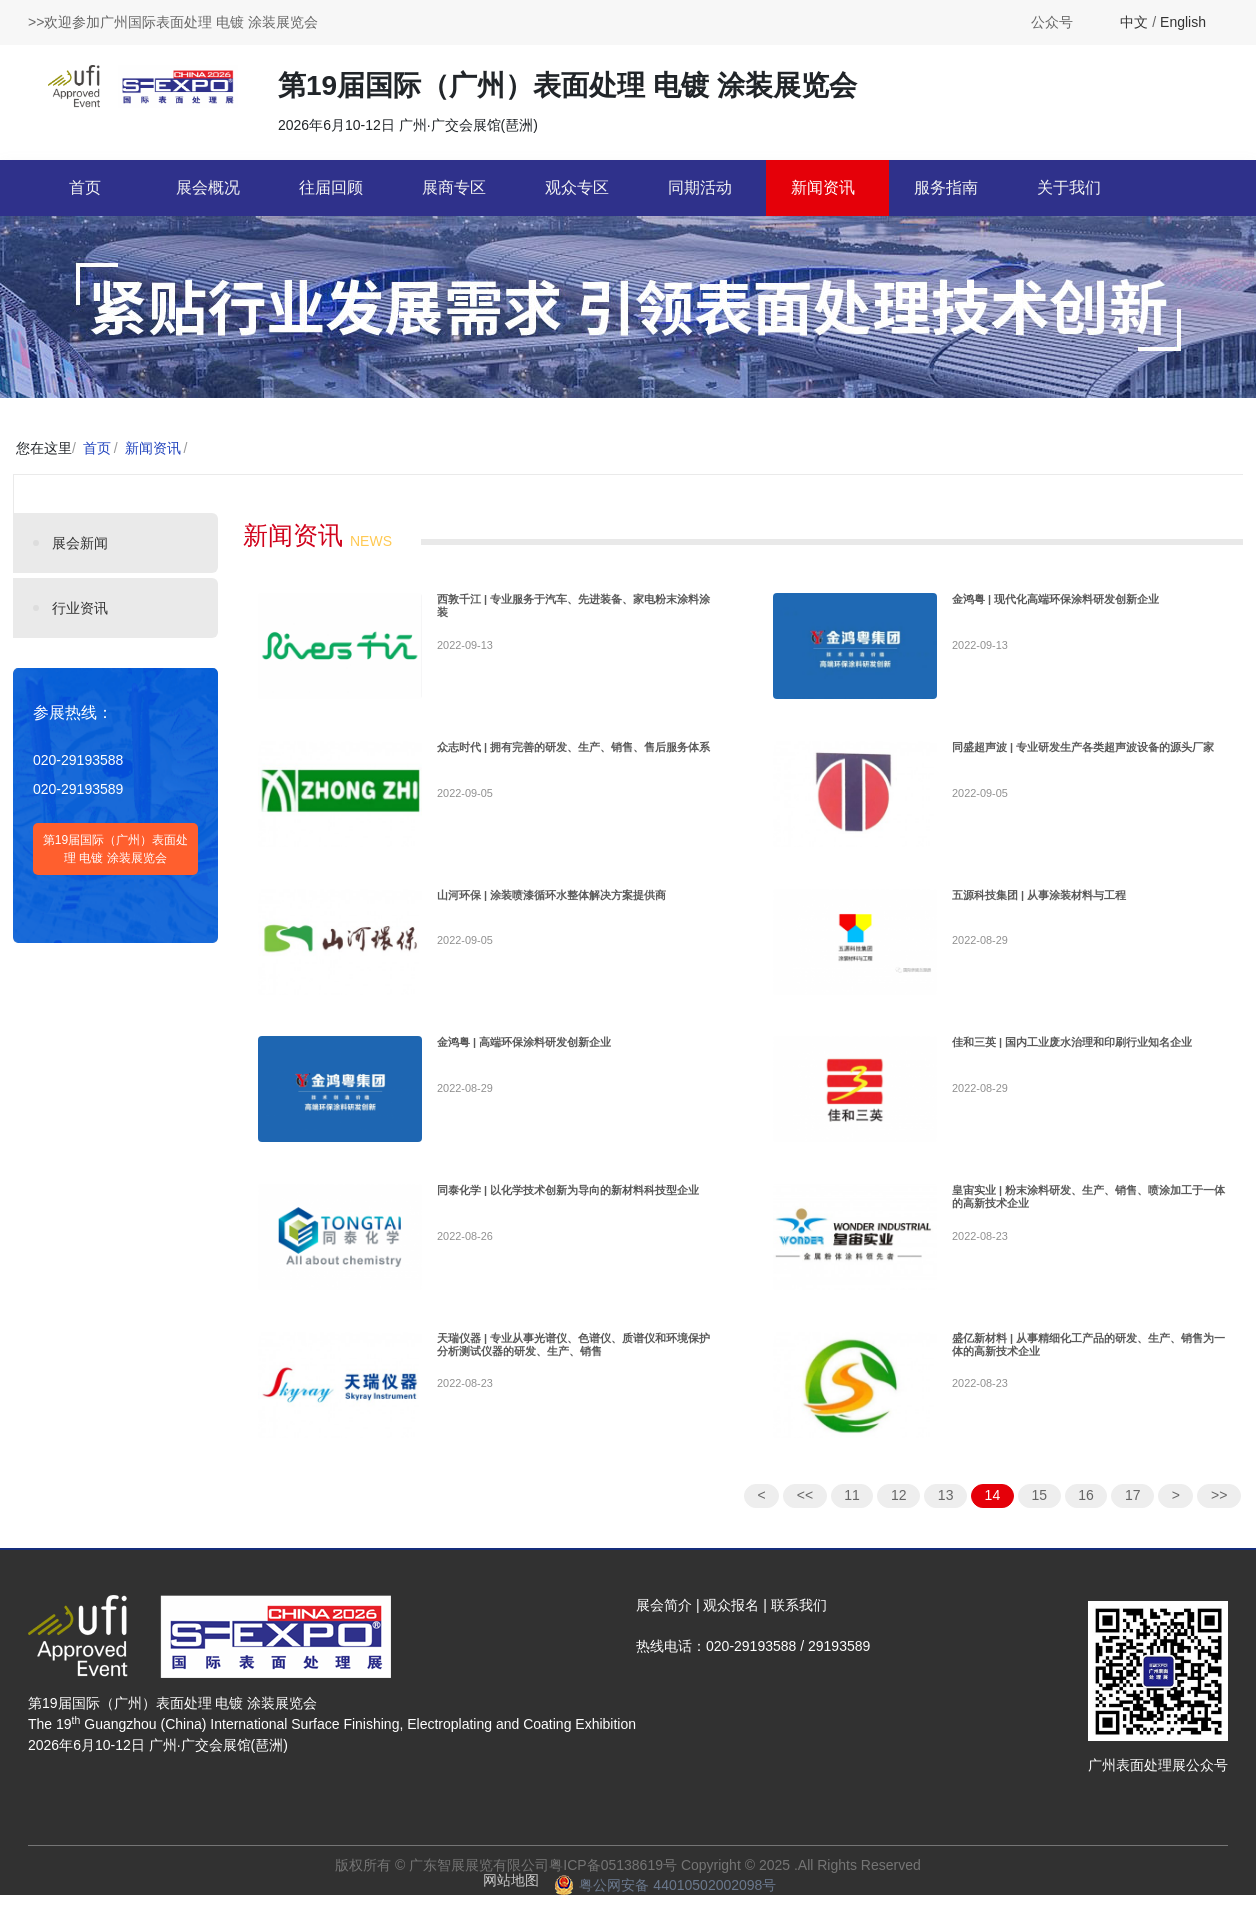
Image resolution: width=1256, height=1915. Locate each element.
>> (1219, 1515)
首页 (85, 187)
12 (899, 1515)
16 (1086, 1515)
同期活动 (700, 187)
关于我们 (1069, 187)
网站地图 (511, 1900)
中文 (1134, 22)
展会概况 (208, 187)
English (1183, 22)
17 (1133, 1515)
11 (852, 1515)
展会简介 (664, 1625)
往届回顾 (331, 187)
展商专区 (454, 187)
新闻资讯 (823, 187)
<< (805, 1515)
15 (1039, 1515)
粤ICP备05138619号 (613, 1885)
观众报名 (731, 1625)
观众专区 (577, 187)
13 (946, 1515)
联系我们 (799, 1625)
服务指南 (946, 187)
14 (993, 1515)
